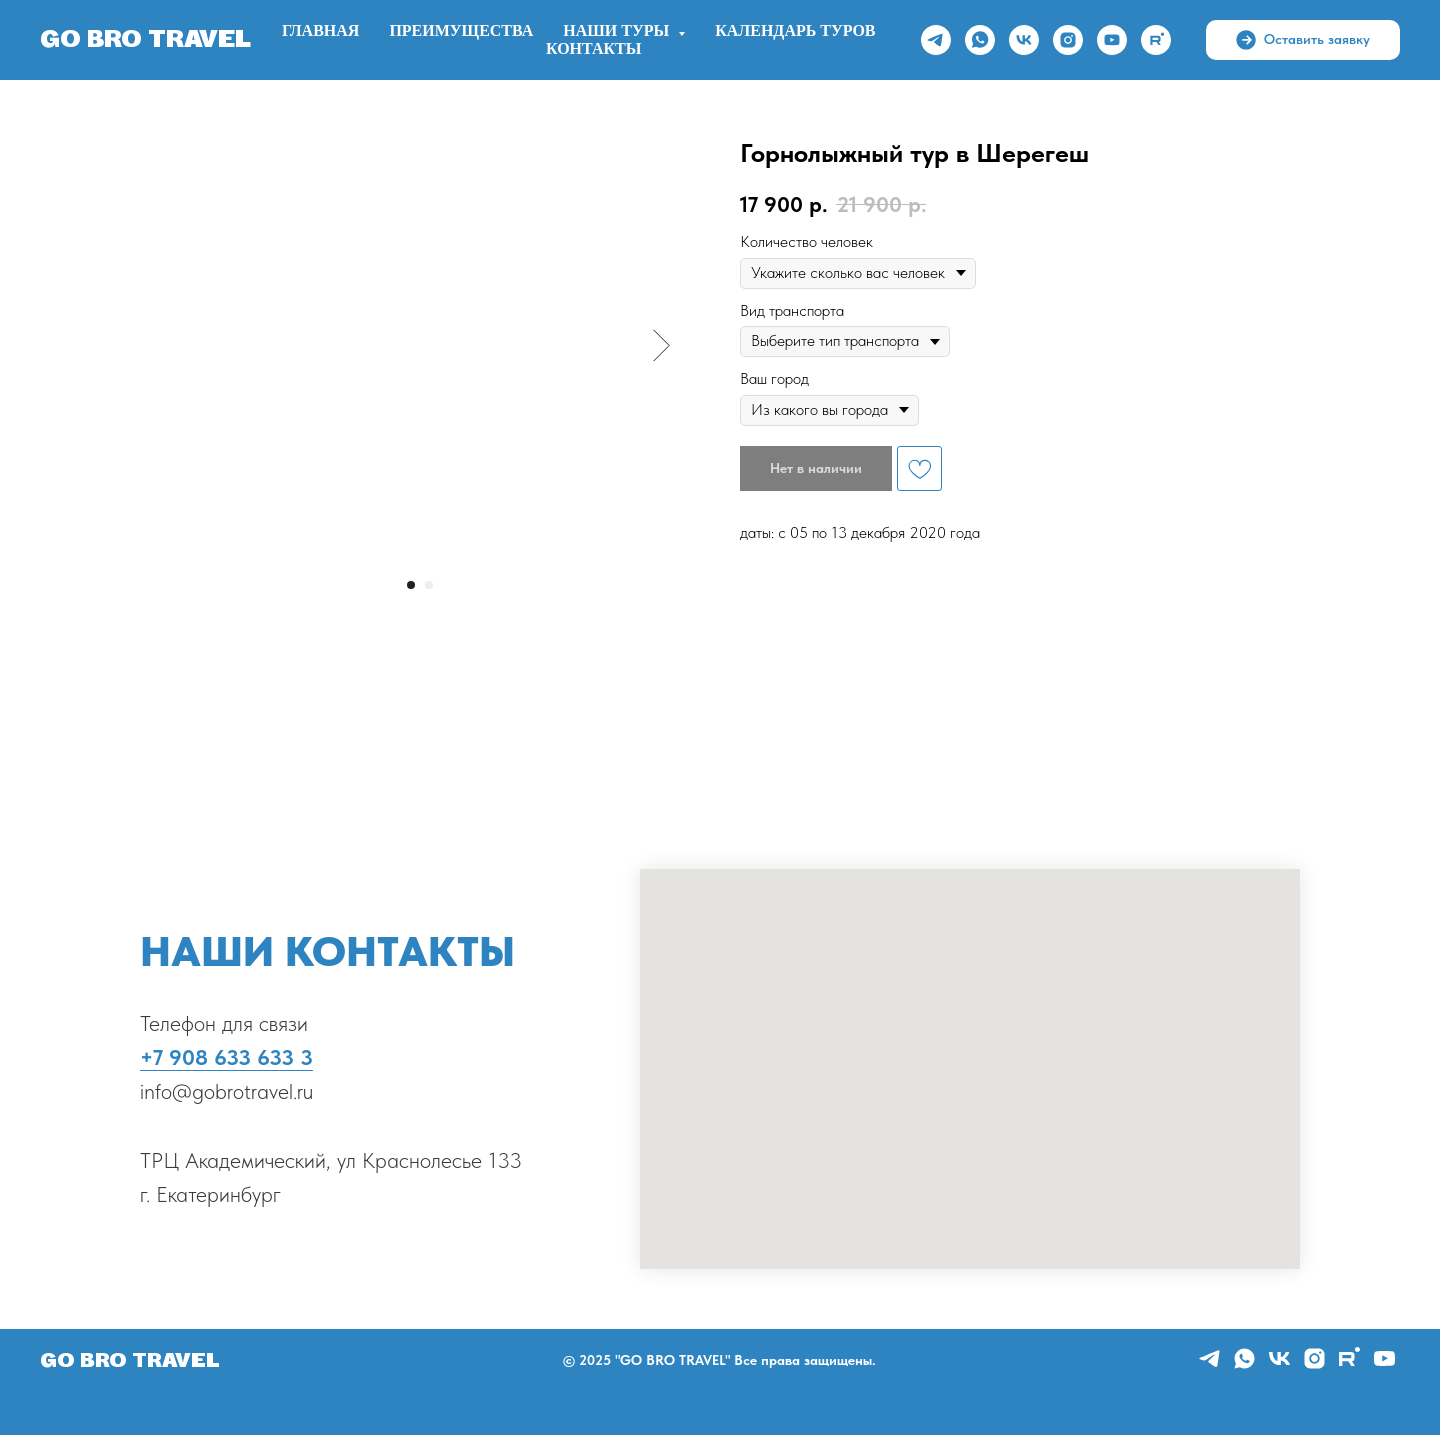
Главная (320, 31)
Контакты (594, 49)
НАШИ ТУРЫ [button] (618, 31)
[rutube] (1156, 40)
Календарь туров (795, 31)
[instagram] (1068, 40)
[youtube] (1112, 40)
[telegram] (936, 40)
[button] (1303, 40)
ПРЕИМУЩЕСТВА (461, 31)
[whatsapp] (980, 40)
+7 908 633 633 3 (226, 1057)
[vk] (1024, 40)
